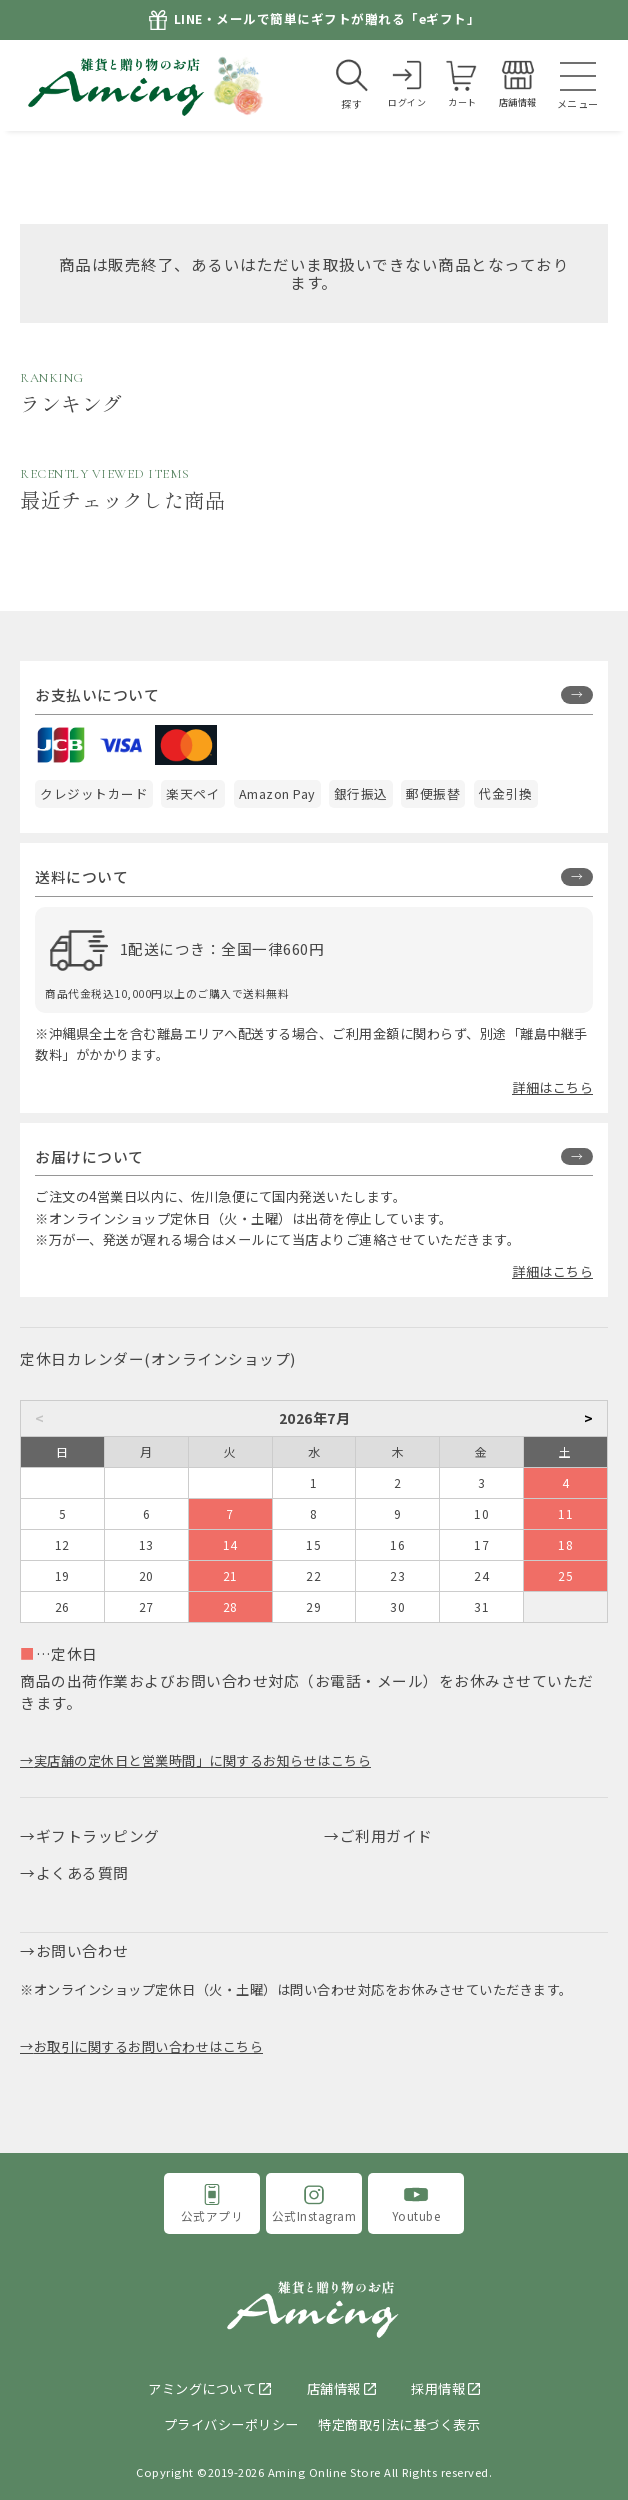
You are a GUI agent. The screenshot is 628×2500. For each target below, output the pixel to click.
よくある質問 (82, 1872)
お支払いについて (97, 694)
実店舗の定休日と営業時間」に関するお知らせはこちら (203, 1760)
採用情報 (438, 2388)
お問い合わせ (82, 1950)
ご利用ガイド (386, 1835)
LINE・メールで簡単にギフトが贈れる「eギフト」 (327, 19)
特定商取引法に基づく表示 (399, 2424)
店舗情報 (334, 2388)
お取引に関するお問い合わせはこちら (149, 2046)
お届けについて (89, 1156)
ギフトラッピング (98, 1835)
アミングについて (202, 2388)
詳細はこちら (552, 1087)
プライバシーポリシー (231, 2424)
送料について (81, 876)
